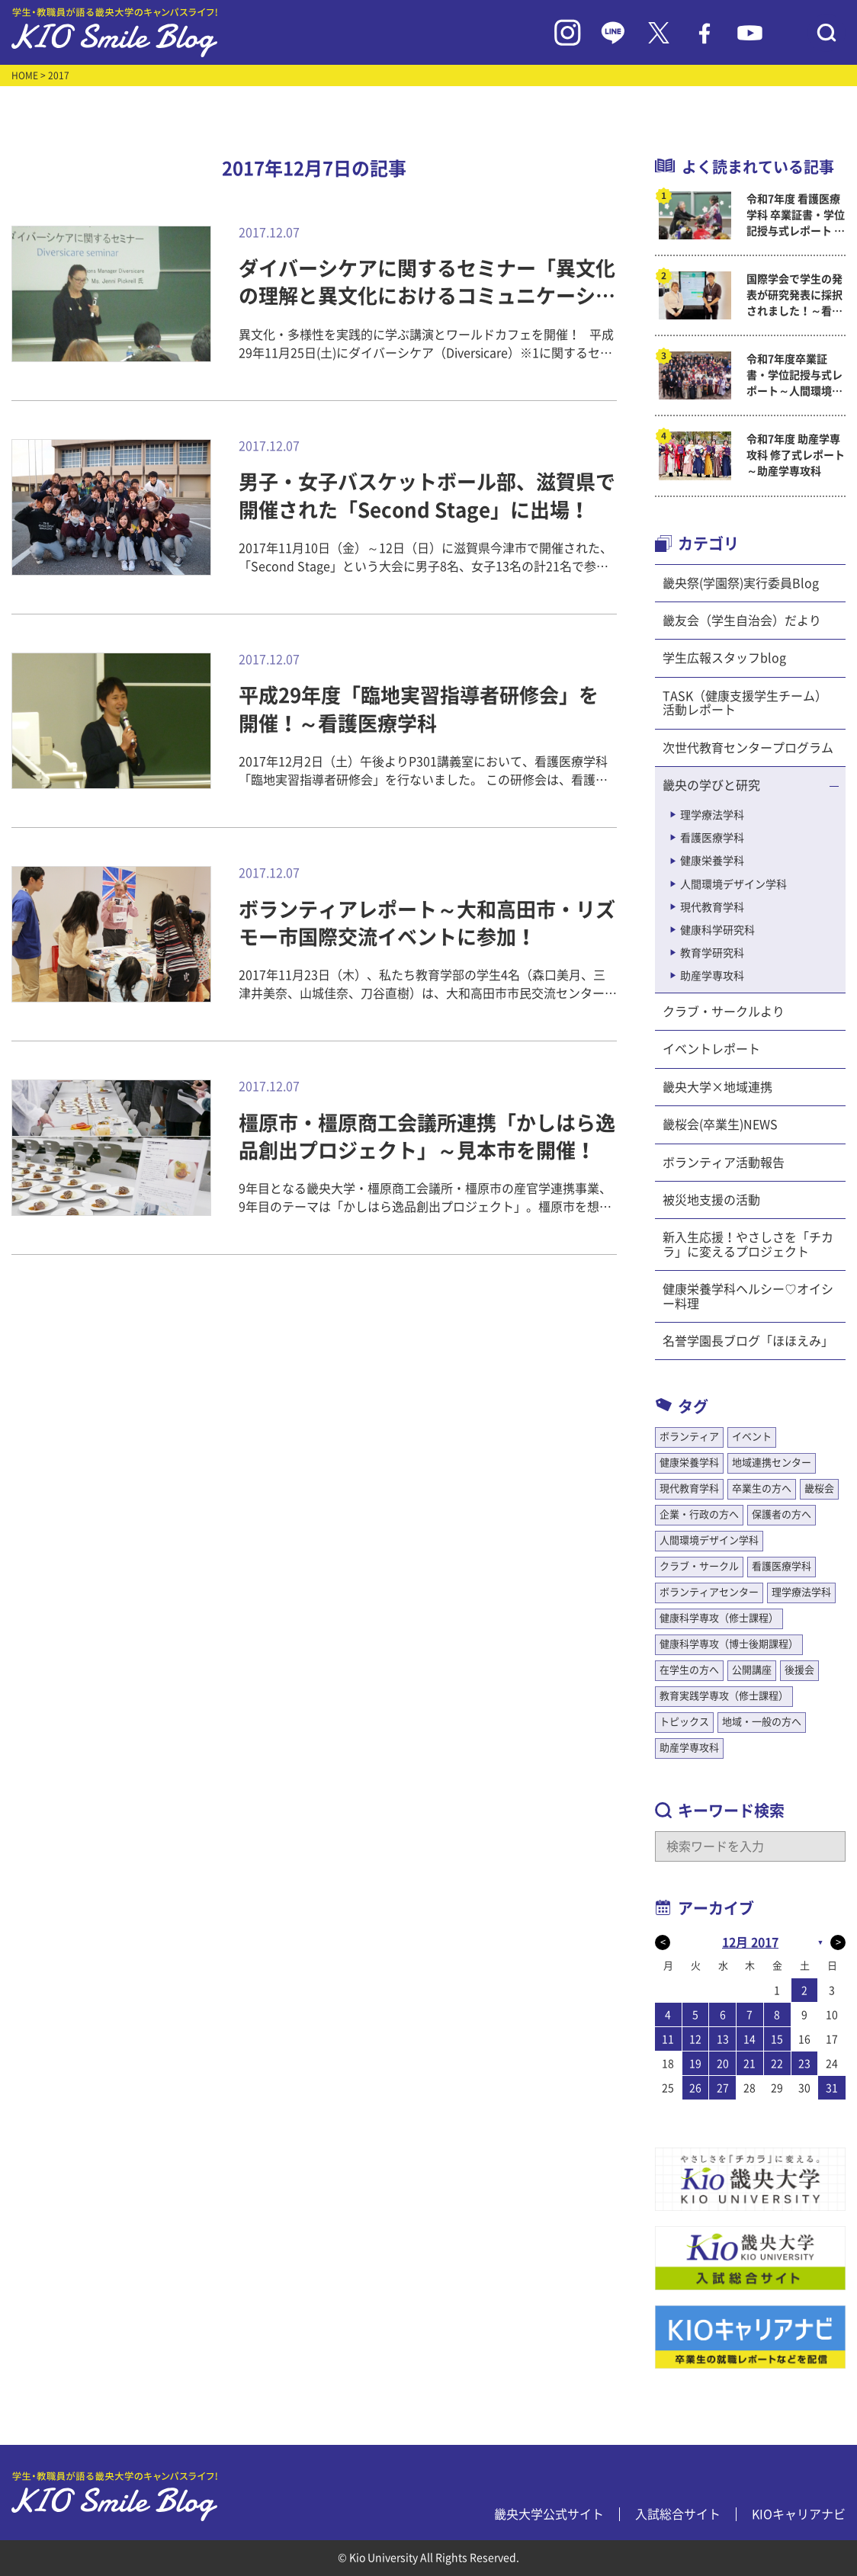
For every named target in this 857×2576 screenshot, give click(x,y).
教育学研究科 (712, 953)
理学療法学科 (712, 815)
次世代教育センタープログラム (748, 748)
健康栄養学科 (712, 860)
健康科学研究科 (717, 930)
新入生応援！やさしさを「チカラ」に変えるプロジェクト (748, 1244)
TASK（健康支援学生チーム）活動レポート (745, 703)
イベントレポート (711, 1049)
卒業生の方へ (761, 1488)
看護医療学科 (712, 837)
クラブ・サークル (699, 1566)
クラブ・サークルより (724, 1012)
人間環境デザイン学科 (733, 884)
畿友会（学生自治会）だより (742, 620)
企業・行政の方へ (699, 1514)
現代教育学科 (712, 907)
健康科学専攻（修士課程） (719, 1618)
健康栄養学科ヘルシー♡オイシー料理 (748, 1296)
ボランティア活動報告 (724, 1162)
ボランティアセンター (709, 1592)
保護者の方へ (781, 1514)
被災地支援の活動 (711, 1200)
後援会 (799, 1670)
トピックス (684, 1722)
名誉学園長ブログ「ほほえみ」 (748, 1341)
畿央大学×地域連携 (717, 1087)
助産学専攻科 (712, 975)
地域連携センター (771, 1463)
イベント (752, 1437)
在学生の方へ (689, 1670)
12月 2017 (750, 1942)
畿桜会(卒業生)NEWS (720, 1124)
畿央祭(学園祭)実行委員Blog (741, 583)
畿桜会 (819, 1488)
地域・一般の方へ (761, 1722)
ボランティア (689, 1437)
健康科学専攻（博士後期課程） (729, 1644)
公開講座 (752, 1670)
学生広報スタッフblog (724, 658)
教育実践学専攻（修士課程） (724, 1696)
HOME (24, 75)
